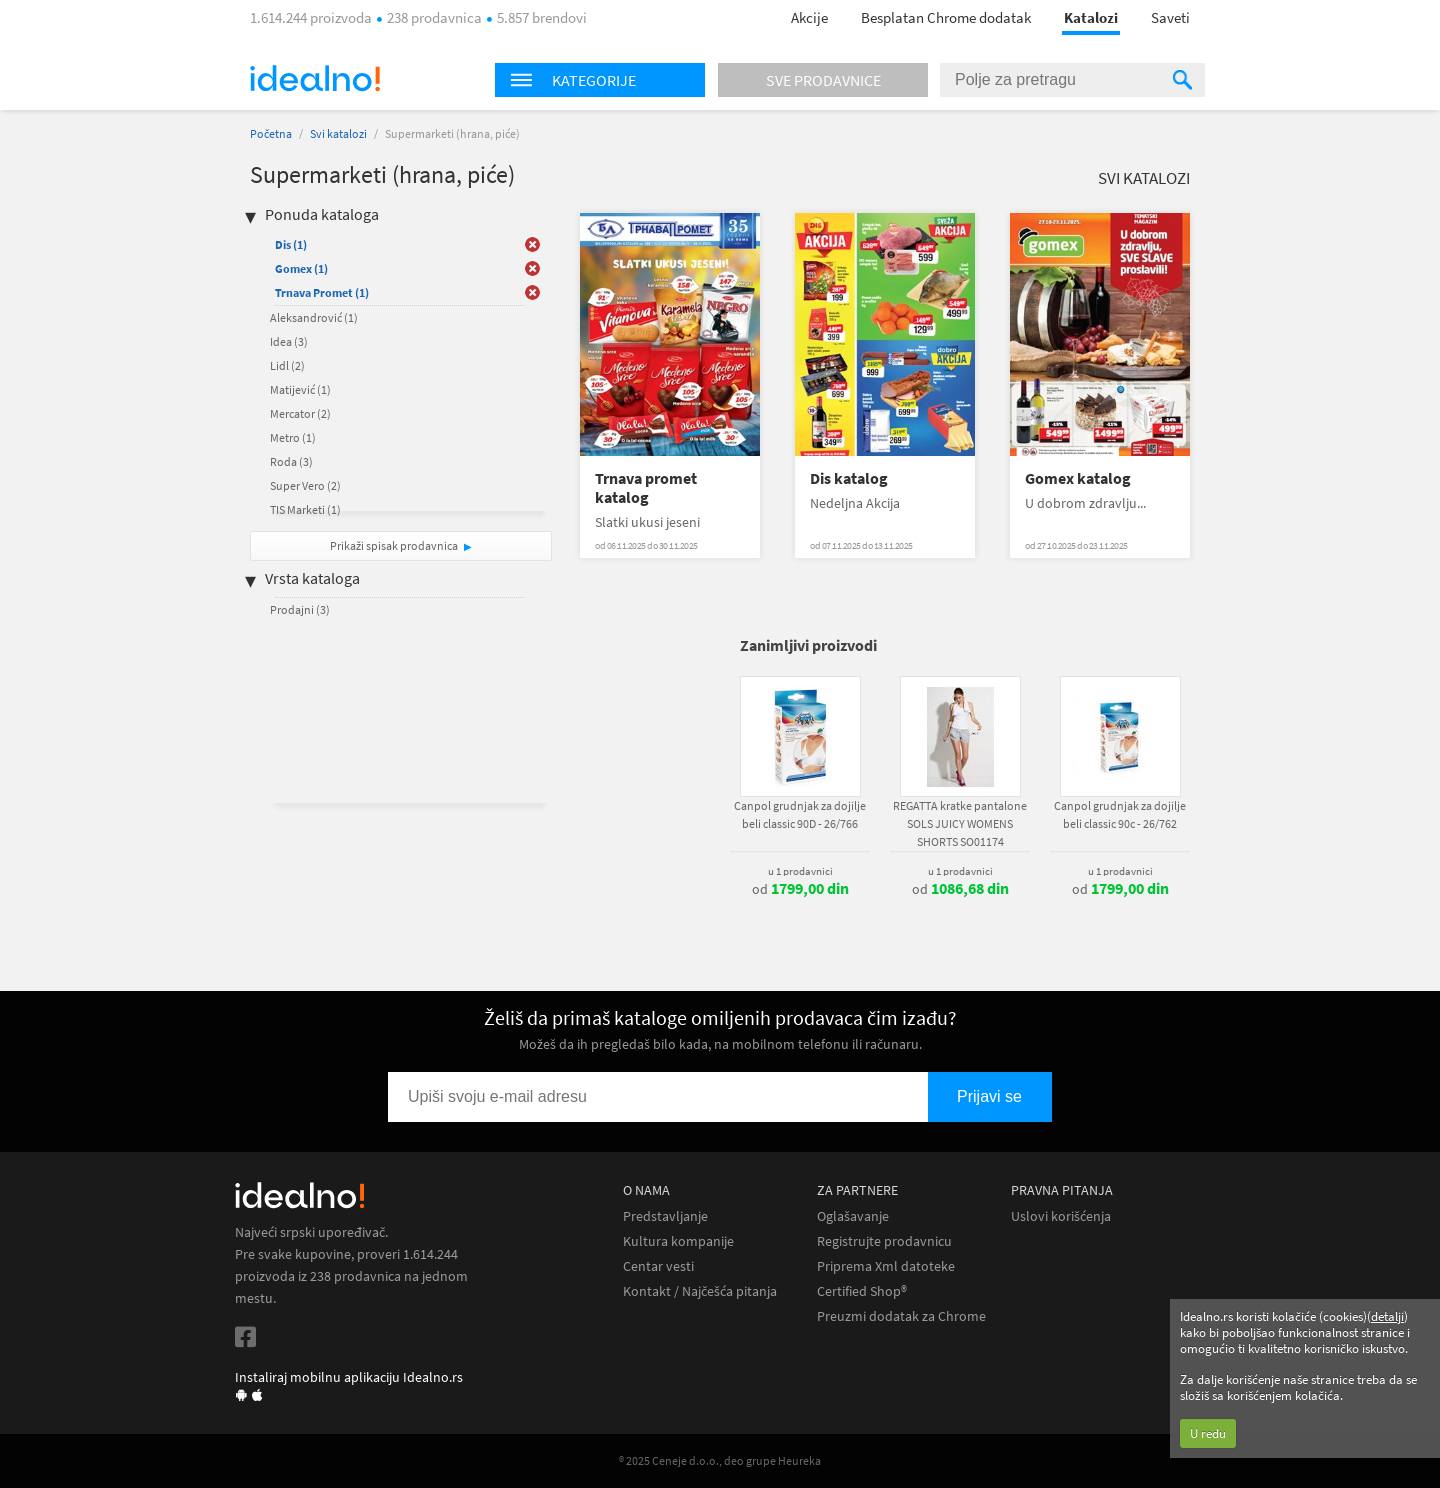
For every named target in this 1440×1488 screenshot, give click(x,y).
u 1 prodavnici (800, 871)
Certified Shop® (862, 1291)
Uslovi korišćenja (1061, 1216)
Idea (289, 341)
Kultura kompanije (678, 1241)
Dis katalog (849, 478)
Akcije (809, 17)
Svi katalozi (338, 133)
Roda (291, 461)
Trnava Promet (322, 292)
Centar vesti (658, 1266)
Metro (293, 437)
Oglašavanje (853, 1216)
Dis (291, 244)
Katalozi (1091, 17)
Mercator (300, 413)
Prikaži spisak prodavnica (394, 545)
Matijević (300, 389)
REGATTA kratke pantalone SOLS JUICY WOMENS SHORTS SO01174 (960, 823)
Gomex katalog (1078, 478)
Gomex (301, 268)
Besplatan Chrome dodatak (946, 17)
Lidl (287, 365)
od (800, 889)
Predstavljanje (665, 1216)
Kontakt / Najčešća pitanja (700, 1291)
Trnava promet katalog (646, 488)
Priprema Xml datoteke (886, 1266)
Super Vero (305, 485)
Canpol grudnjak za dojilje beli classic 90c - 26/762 (1120, 814)
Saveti (1170, 17)
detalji (1387, 1316)
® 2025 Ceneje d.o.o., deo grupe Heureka (720, 1460)
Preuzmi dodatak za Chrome (901, 1316)
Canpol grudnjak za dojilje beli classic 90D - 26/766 (800, 814)
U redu (1208, 1433)
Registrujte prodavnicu (884, 1241)
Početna (271, 133)
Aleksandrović (314, 317)
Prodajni (300, 609)
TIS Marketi (305, 509)
